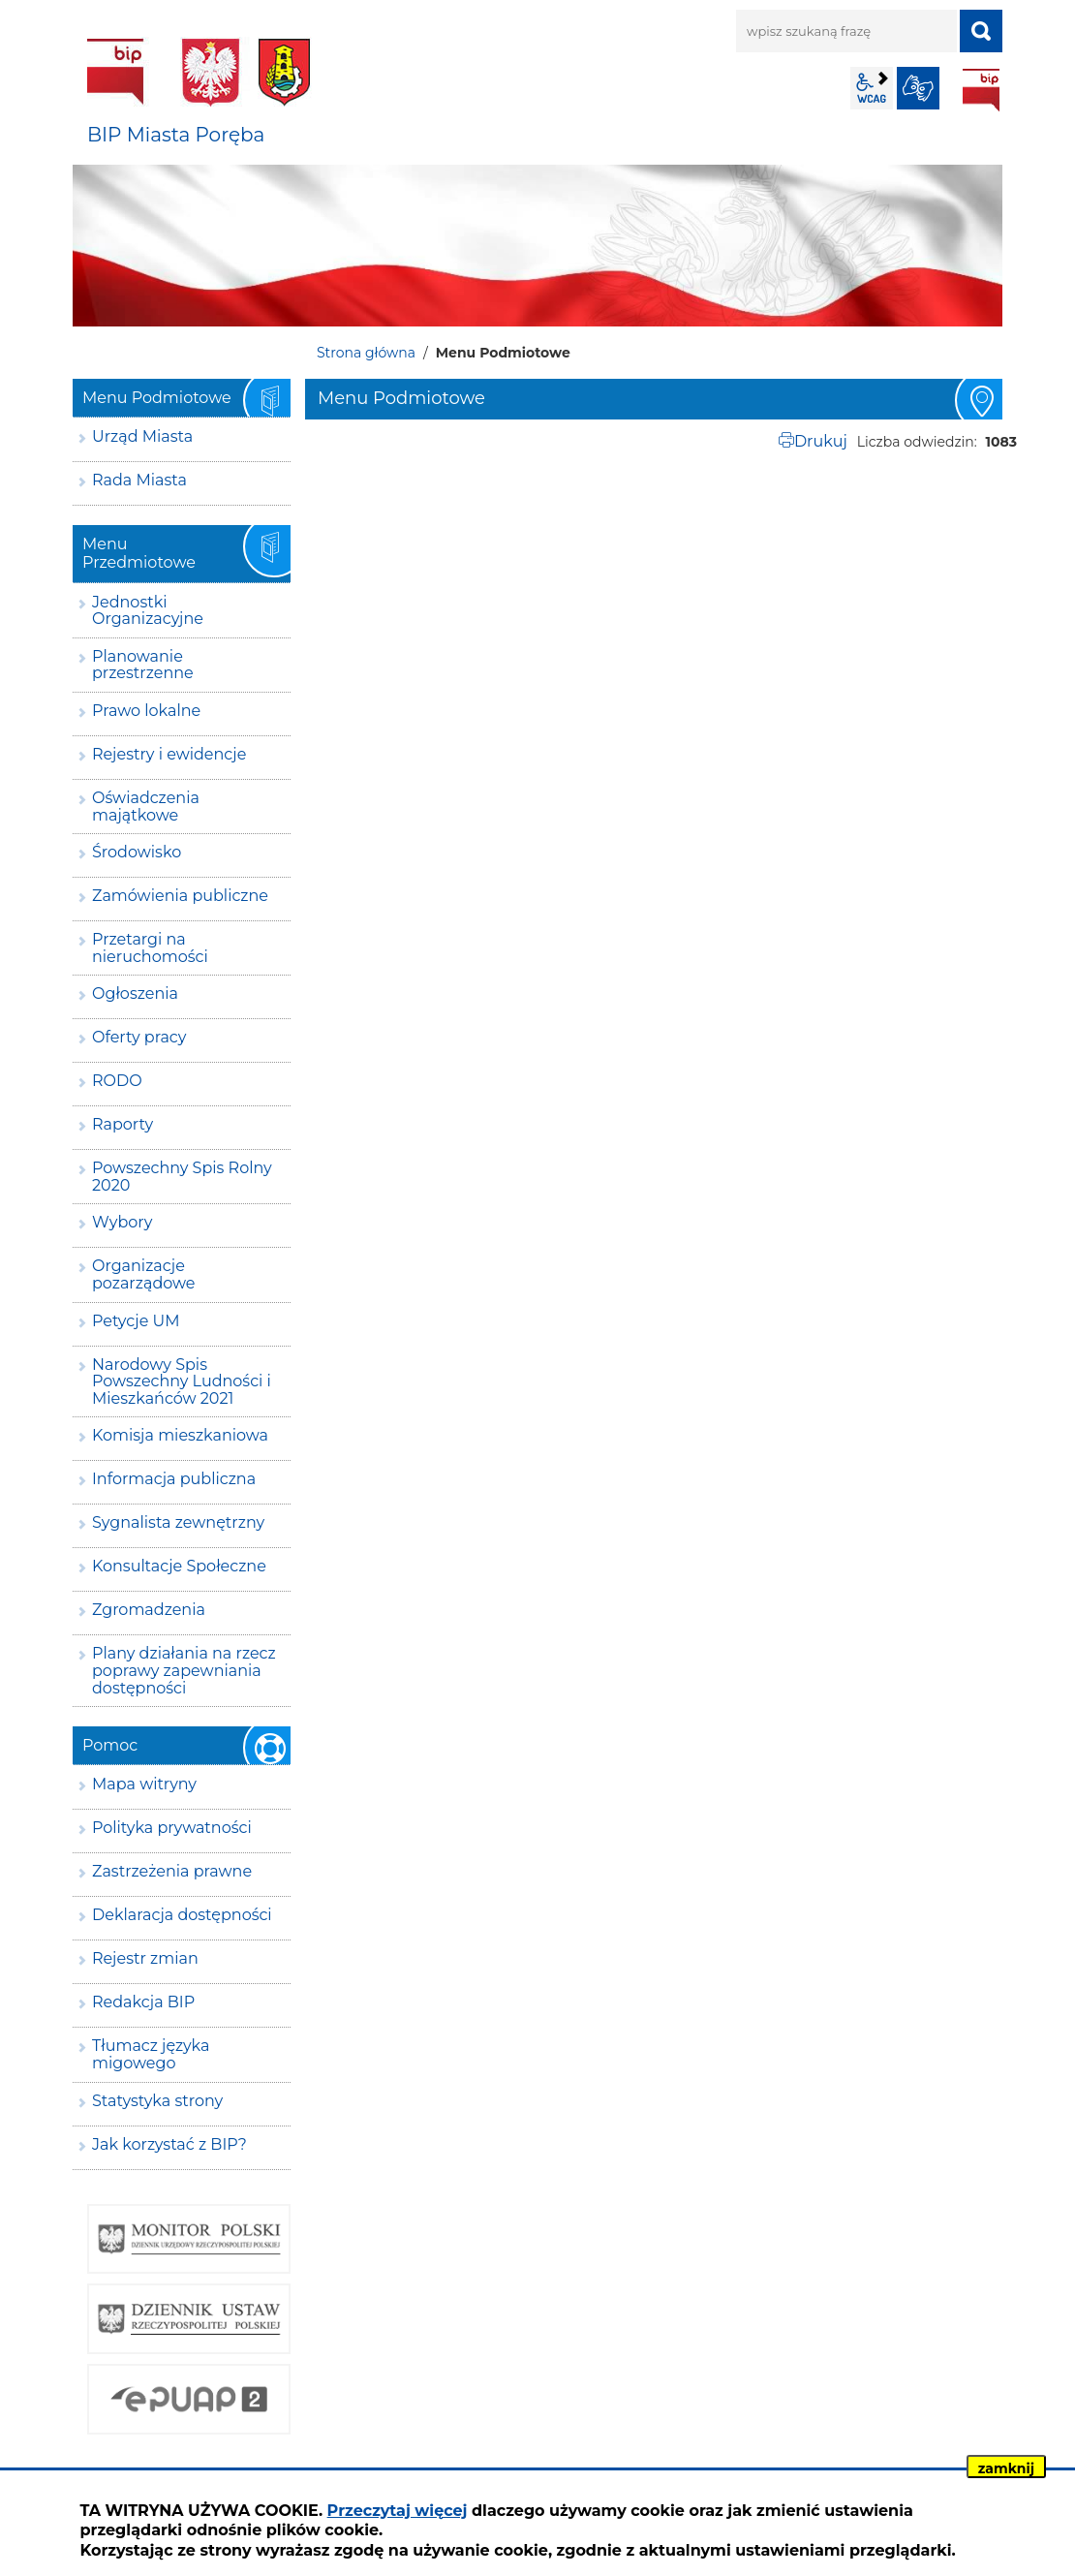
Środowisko (136, 852)
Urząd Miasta (142, 436)
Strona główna (366, 352)
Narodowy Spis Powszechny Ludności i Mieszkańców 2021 (181, 1381)
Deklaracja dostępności (182, 1915)
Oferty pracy (139, 1037)
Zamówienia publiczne (180, 895)
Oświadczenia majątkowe (146, 806)
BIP (981, 90)
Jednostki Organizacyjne (147, 611)
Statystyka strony (157, 2101)
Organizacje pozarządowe (144, 1274)
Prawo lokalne (146, 710)
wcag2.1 (871, 88)
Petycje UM (136, 1321)
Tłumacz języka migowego (150, 2054)
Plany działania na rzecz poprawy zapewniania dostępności (184, 1670)
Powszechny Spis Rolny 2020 (182, 1177)
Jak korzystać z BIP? (169, 2144)
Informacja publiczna (174, 1479)
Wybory (122, 1222)
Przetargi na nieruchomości (150, 948)
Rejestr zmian (145, 1958)
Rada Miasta (139, 480)
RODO (117, 1080)
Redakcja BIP (143, 2002)
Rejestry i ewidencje (169, 754)
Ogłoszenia (135, 993)
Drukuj (820, 441)
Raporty (122, 1124)
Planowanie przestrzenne (143, 665)
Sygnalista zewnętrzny (178, 1522)
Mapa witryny (144, 1784)
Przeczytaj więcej (397, 2510)
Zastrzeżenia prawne (172, 1871)
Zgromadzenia (148, 1609)
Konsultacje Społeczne (179, 1566)
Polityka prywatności (172, 1827)
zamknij (1006, 2468)
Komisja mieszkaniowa (180, 1435)
